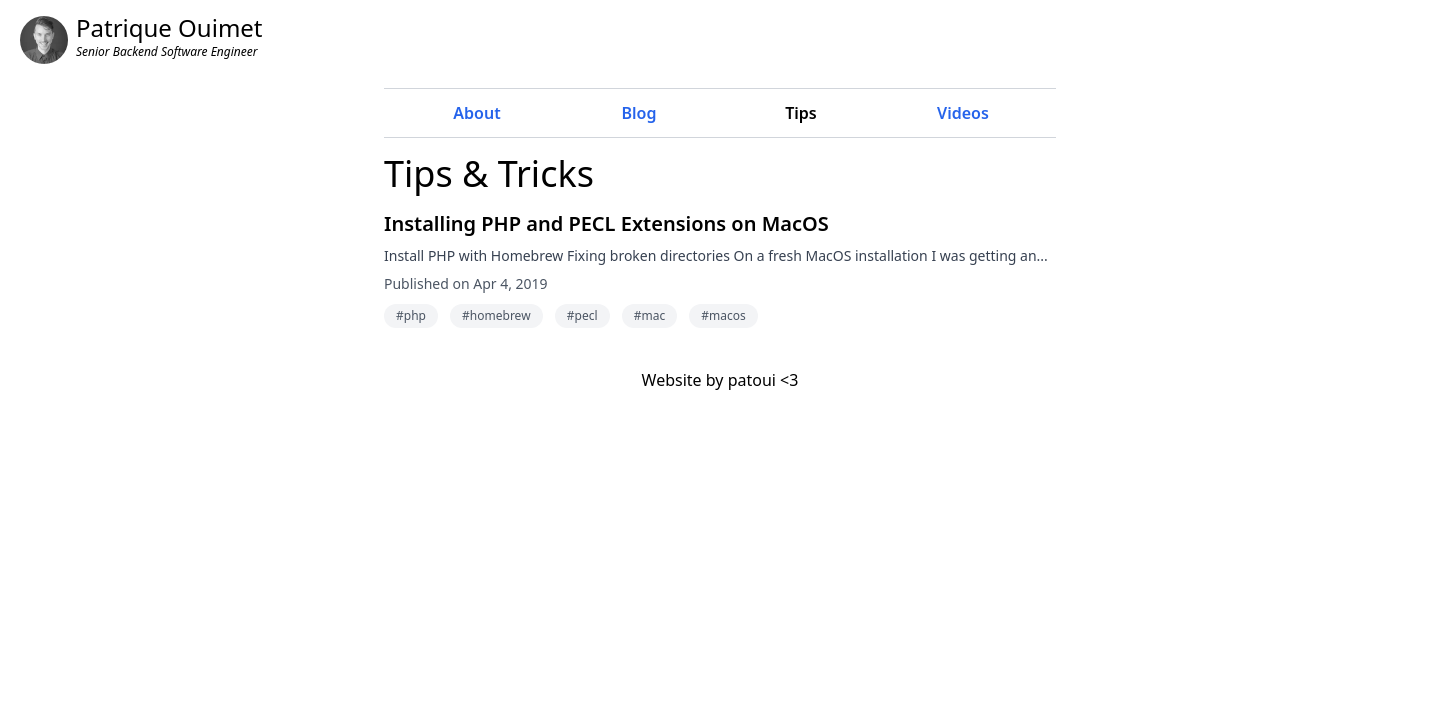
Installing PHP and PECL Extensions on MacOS (606, 223)
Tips (801, 113)
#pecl (582, 315)
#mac (649, 315)
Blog (639, 113)
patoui (752, 380)
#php (411, 315)
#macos (723, 315)
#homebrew (496, 315)
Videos (963, 113)
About (476, 113)
